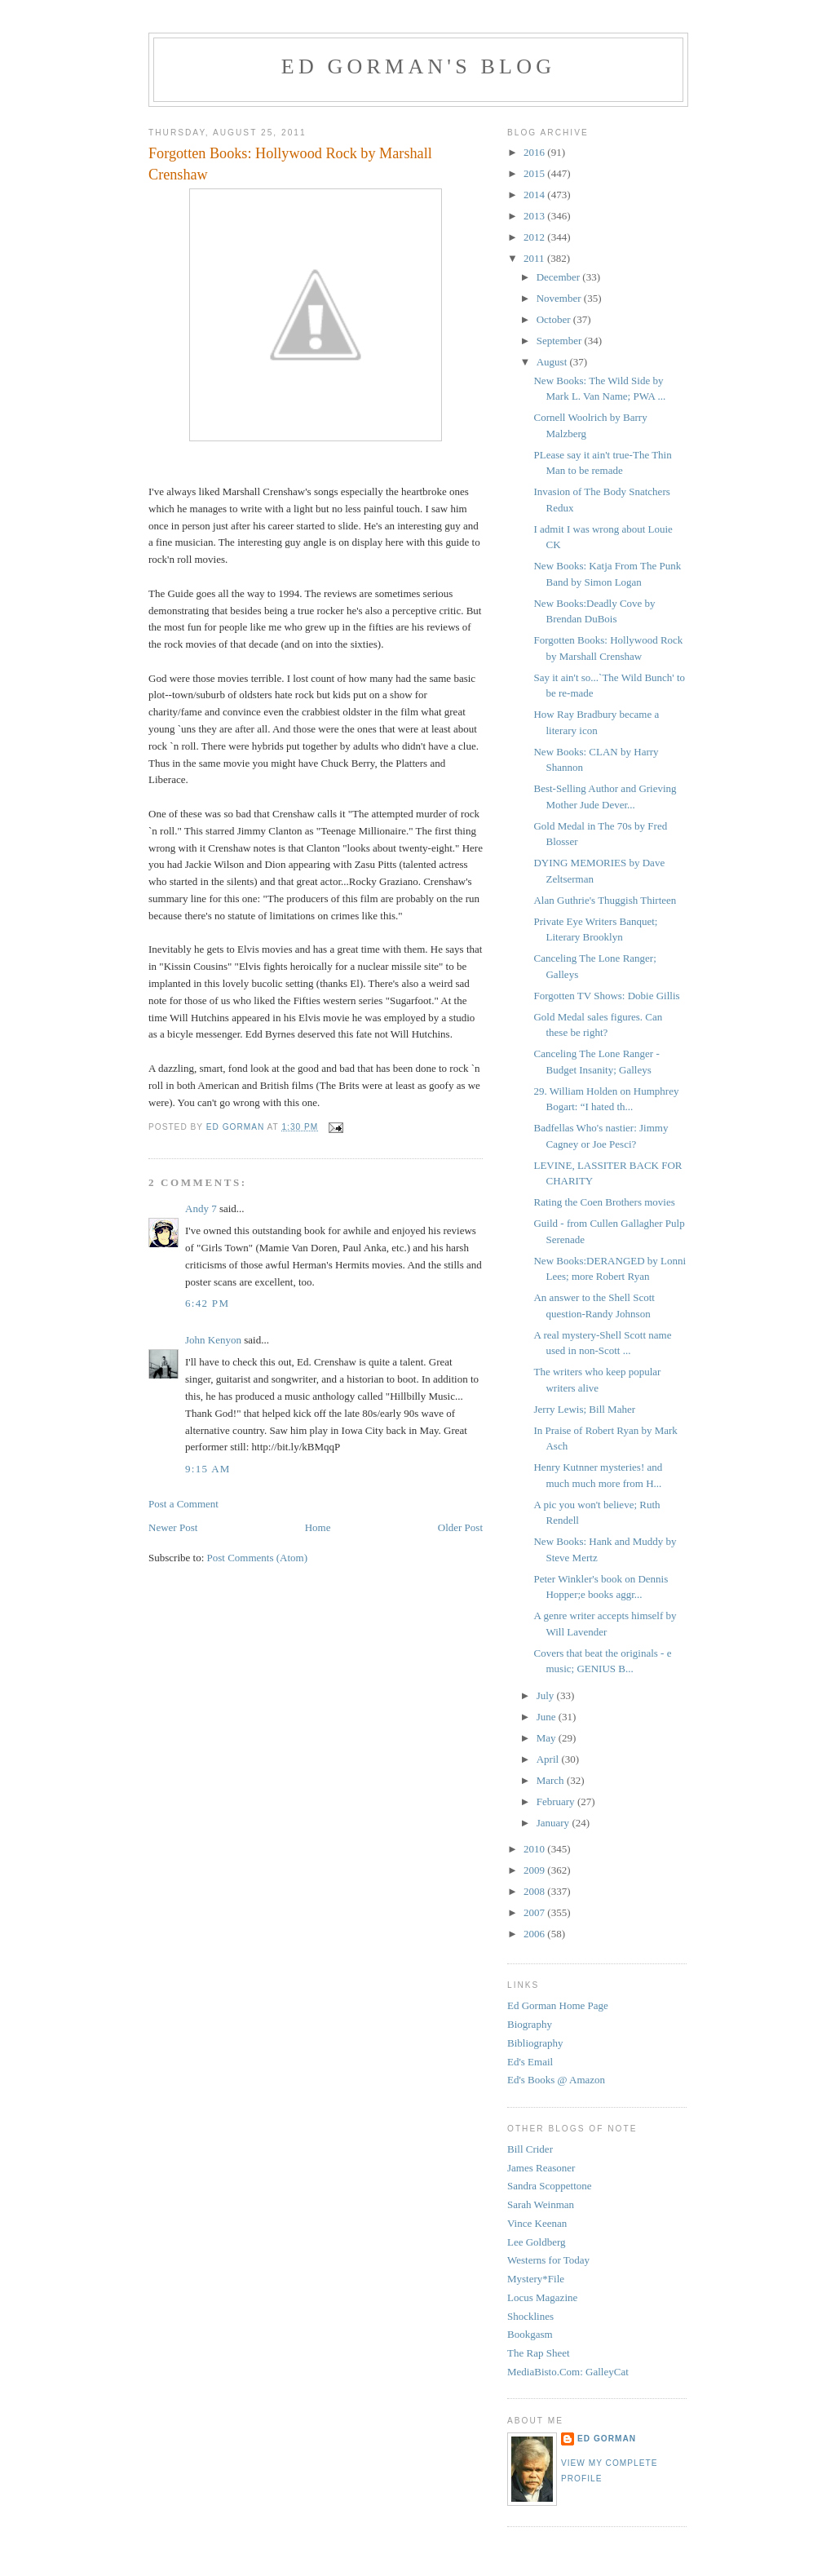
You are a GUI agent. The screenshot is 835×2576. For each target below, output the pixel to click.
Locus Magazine (542, 2297)
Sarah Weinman (540, 2204)
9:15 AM (208, 1469)
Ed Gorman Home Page (557, 2005)
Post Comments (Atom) (257, 1557)
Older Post (460, 1527)
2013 (535, 216)
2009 (535, 1870)
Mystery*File (535, 2279)
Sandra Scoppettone (549, 2186)
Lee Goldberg (536, 2242)
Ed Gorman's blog (418, 66)
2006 (535, 1934)
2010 (535, 1849)
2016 (535, 152)
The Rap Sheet (538, 2353)
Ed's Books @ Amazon (556, 2080)
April (549, 1759)
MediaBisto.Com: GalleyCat (568, 2372)
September (561, 340)
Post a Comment (183, 1504)
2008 (535, 1891)
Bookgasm (530, 2334)
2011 (535, 258)
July (547, 1695)
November (560, 298)
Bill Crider (530, 2149)
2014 (535, 194)
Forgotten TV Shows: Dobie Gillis (606, 995)
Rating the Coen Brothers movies (603, 1202)
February (557, 1801)
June (548, 1717)
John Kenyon (213, 1340)
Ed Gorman (606, 2438)
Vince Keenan (537, 2223)
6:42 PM (207, 1303)
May (548, 1738)
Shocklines (530, 2316)
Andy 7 (201, 1208)
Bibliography (535, 2043)
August (553, 362)
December (560, 277)
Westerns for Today (548, 2260)
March (552, 1780)
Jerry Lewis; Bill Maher (584, 1409)
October (555, 319)
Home (318, 1527)
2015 (535, 173)
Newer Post (172, 1527)
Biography (529, 2024)
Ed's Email (530, 2062)
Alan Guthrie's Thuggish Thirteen (604, 900)
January (554, 1823)
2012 (535, 237)
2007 (535, 1912)
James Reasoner (541, 2168)
